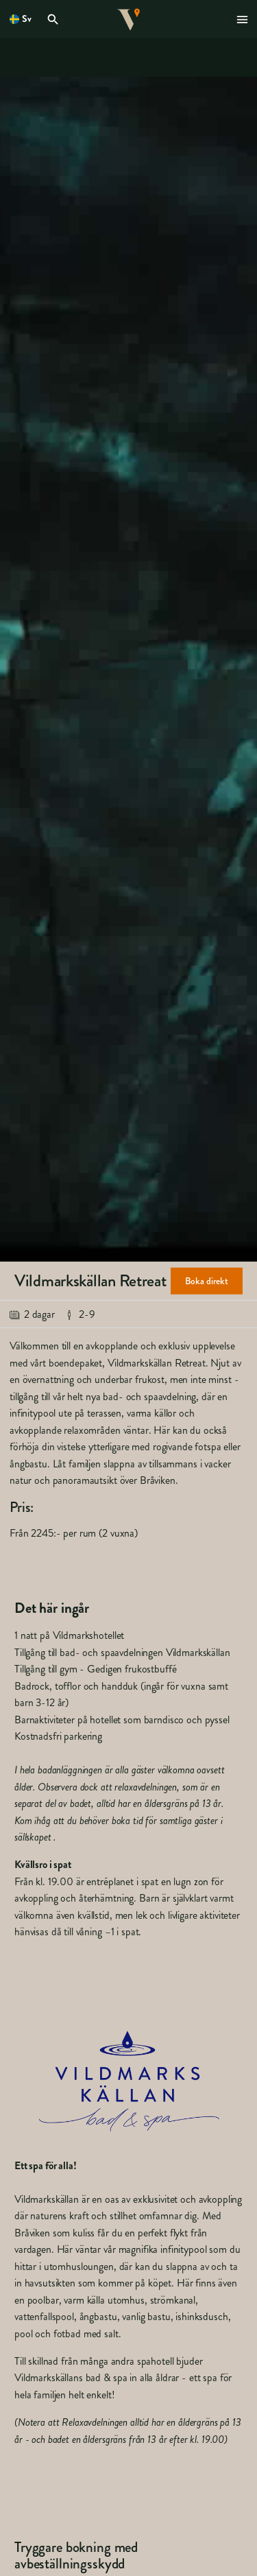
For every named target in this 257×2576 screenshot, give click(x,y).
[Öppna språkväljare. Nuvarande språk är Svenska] (20, 19)
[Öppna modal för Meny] (243, 19)
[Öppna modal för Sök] (55, 19)
